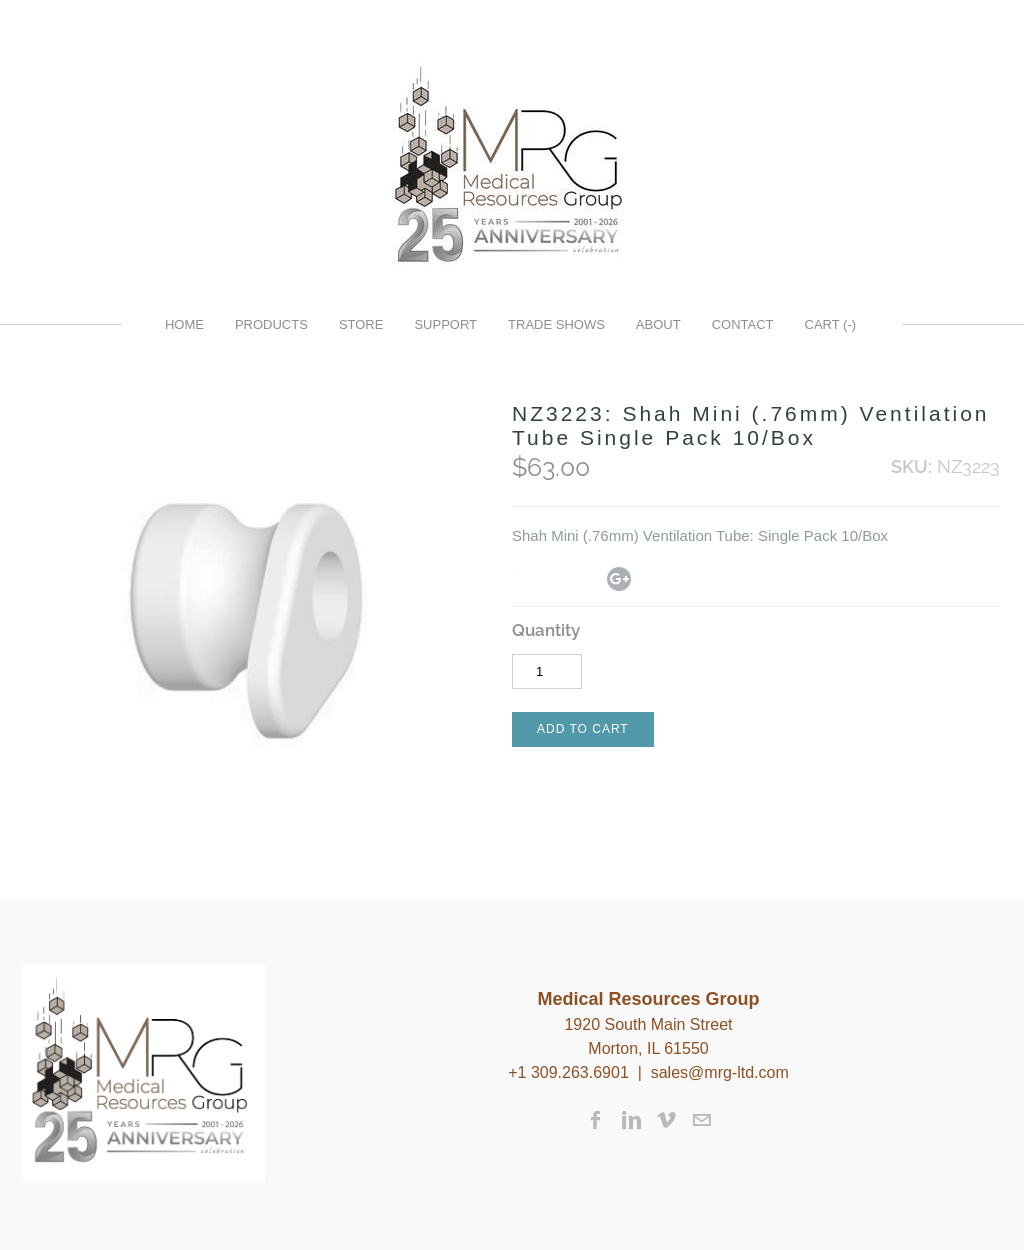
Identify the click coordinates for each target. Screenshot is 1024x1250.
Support (445, 324)
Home (184, 324)
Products (271, 324)
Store (361, 324)
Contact (743, 324)
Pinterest (588, 577)
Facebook (524, 577)
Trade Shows (556, 324)
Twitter (556, 577)
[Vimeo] (666, 1120)
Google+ (619, 579)
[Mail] (701, 1120)
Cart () (831, 324)
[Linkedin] (631, 1120)
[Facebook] (596, 1120)
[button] (583, 729)
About (658, 324)
